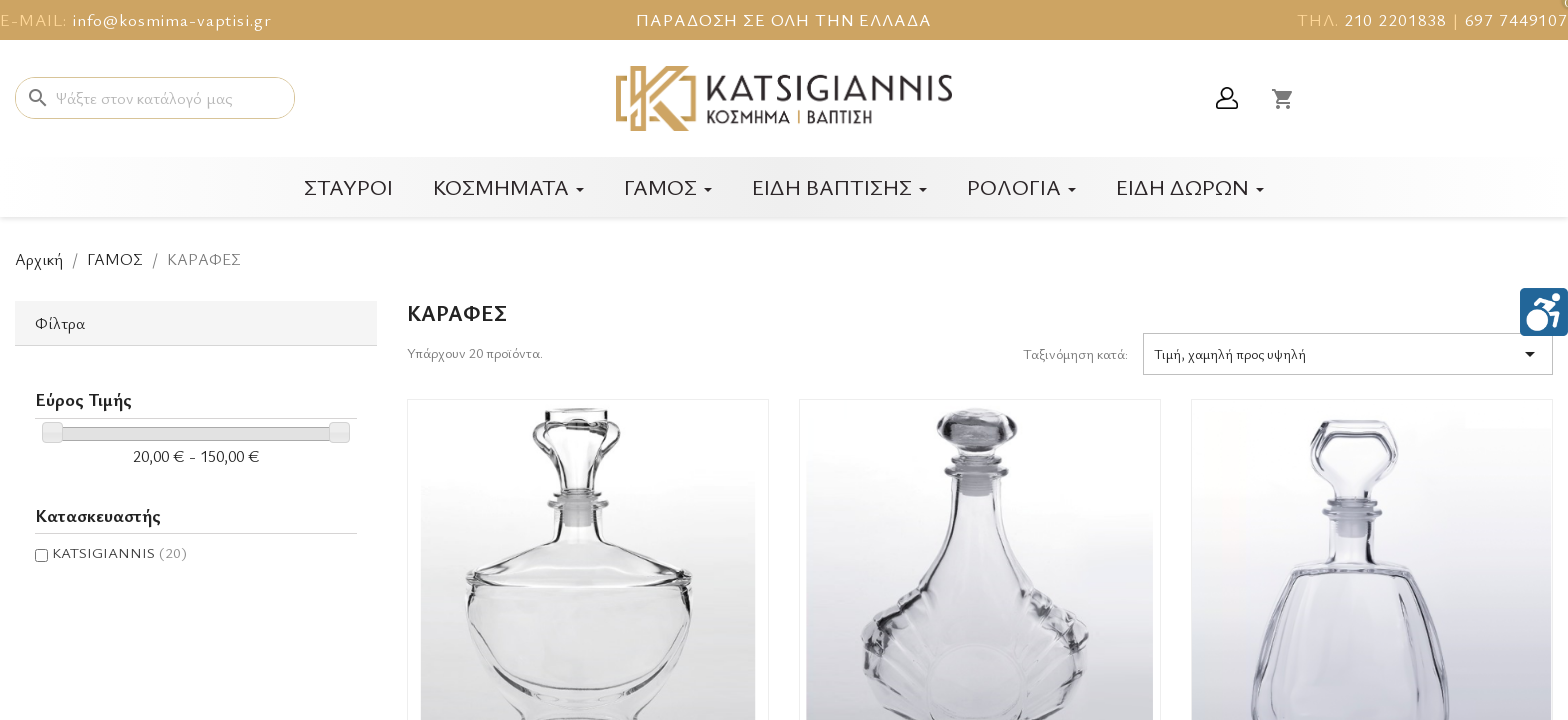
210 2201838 (1395, 19)
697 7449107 (1516, 19)
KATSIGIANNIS (119, 552)
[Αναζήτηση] (155, 98)
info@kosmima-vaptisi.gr (172, 19)
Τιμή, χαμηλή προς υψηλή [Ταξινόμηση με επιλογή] (1348, 354)
